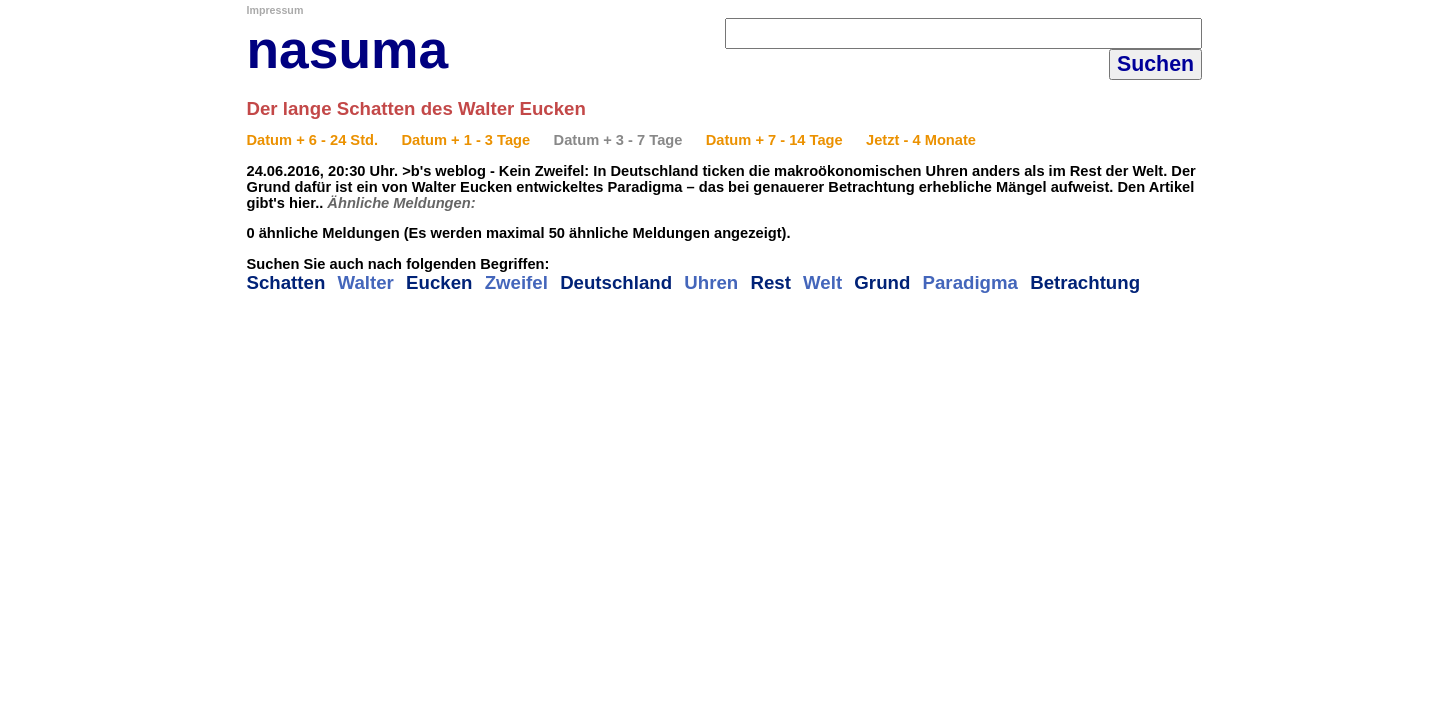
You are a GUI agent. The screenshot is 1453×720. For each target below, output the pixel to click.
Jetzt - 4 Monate (921, 140)
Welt (822, 282)
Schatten (286, 282)
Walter (366, 282)
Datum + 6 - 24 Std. (313, 140)
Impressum (275, 10)
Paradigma (970, 282)
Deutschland (616, 282)
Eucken (439, 282)
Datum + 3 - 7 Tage (618, 140)
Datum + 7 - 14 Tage (774, 140)
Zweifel (516, 282)
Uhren (711, 282)
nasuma (348, 49)
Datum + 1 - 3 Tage (465, 140)
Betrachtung (1085, 282)
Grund (882, 282)
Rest (770, 282)
